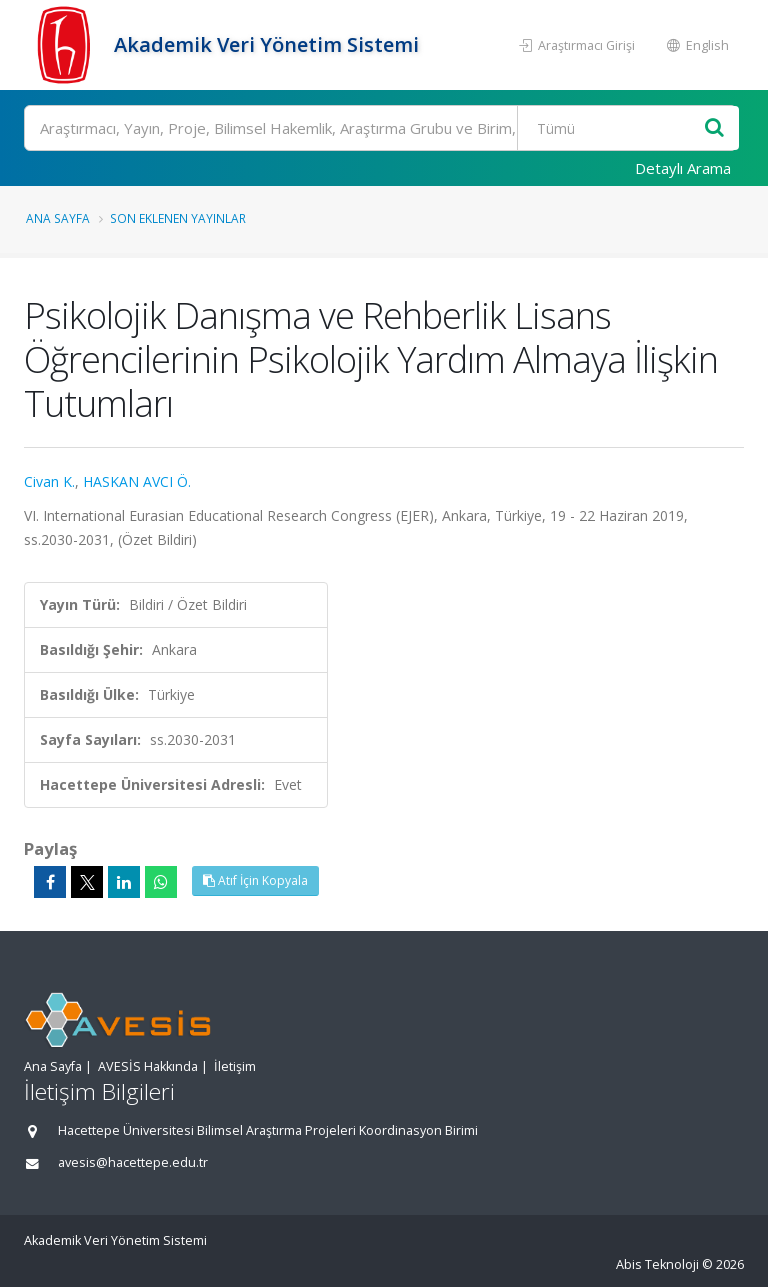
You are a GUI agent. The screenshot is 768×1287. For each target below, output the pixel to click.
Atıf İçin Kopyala (255, 880)
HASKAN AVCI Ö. (137, 481)
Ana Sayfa (58, 218)
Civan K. (49, 481)
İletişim (235, 1066)
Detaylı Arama (683, 168)
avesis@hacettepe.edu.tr (133, 1162)
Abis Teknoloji (657, 1264)
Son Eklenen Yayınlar (178, 218)
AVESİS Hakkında (148, 1066)
